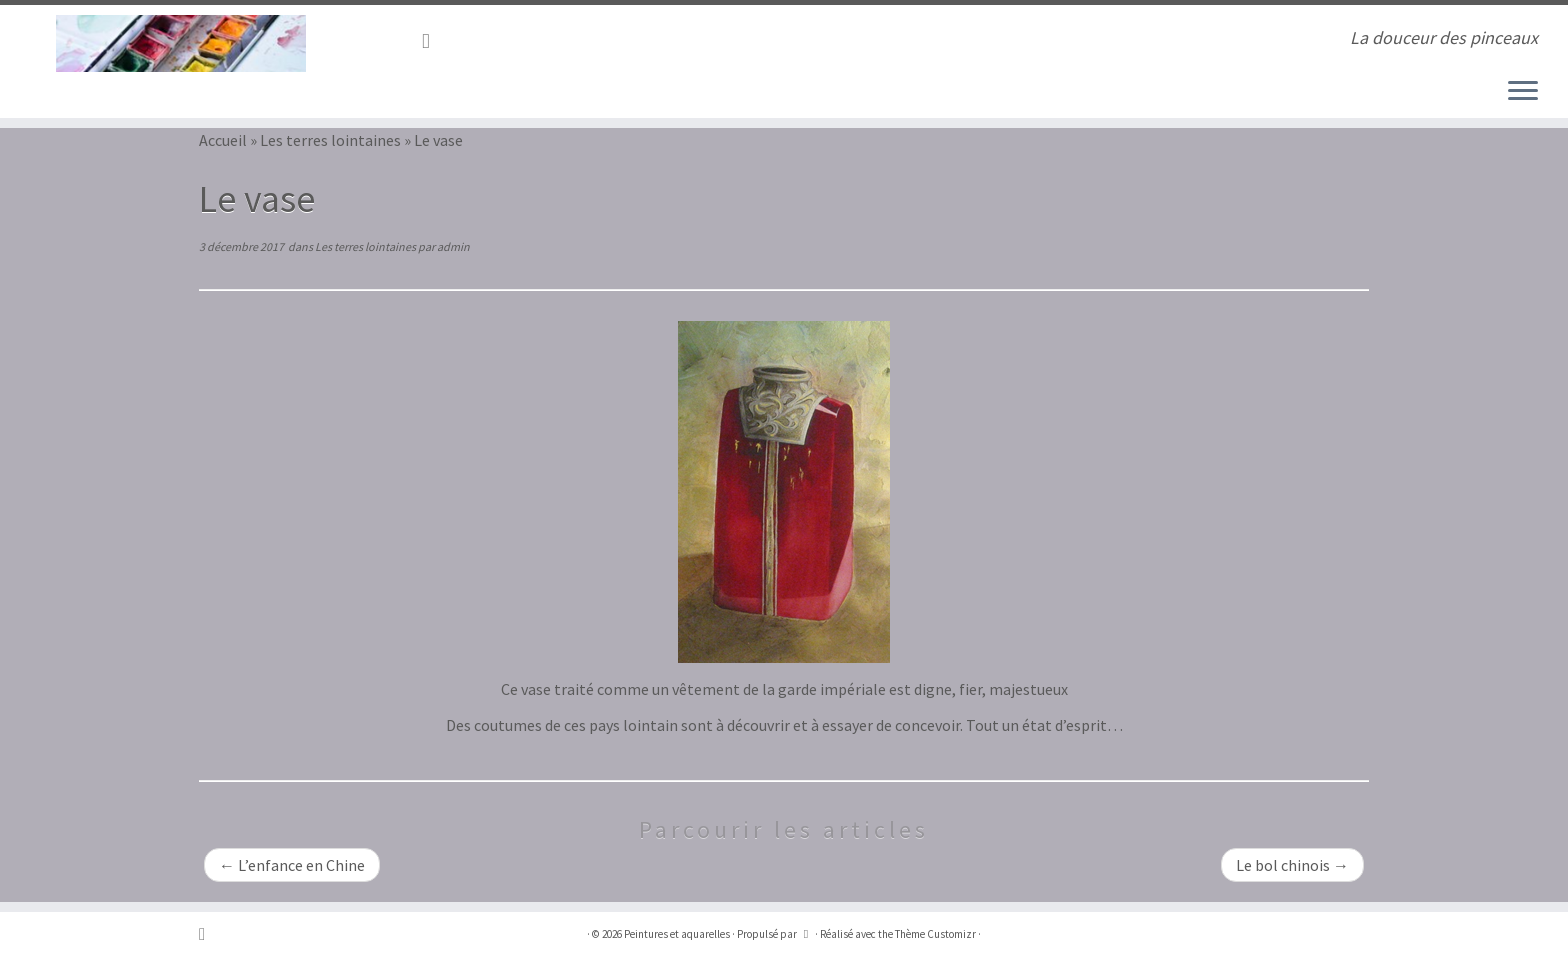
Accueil (223, 140)
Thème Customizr (935, 934)
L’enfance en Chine (292, 865)
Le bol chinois (1292, 865)
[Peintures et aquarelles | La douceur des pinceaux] (181, 43)
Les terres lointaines (330, 140)
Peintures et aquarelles (677, 934)
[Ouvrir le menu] (1523, 92)
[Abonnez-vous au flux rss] (432, 41)
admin (453, 246)
